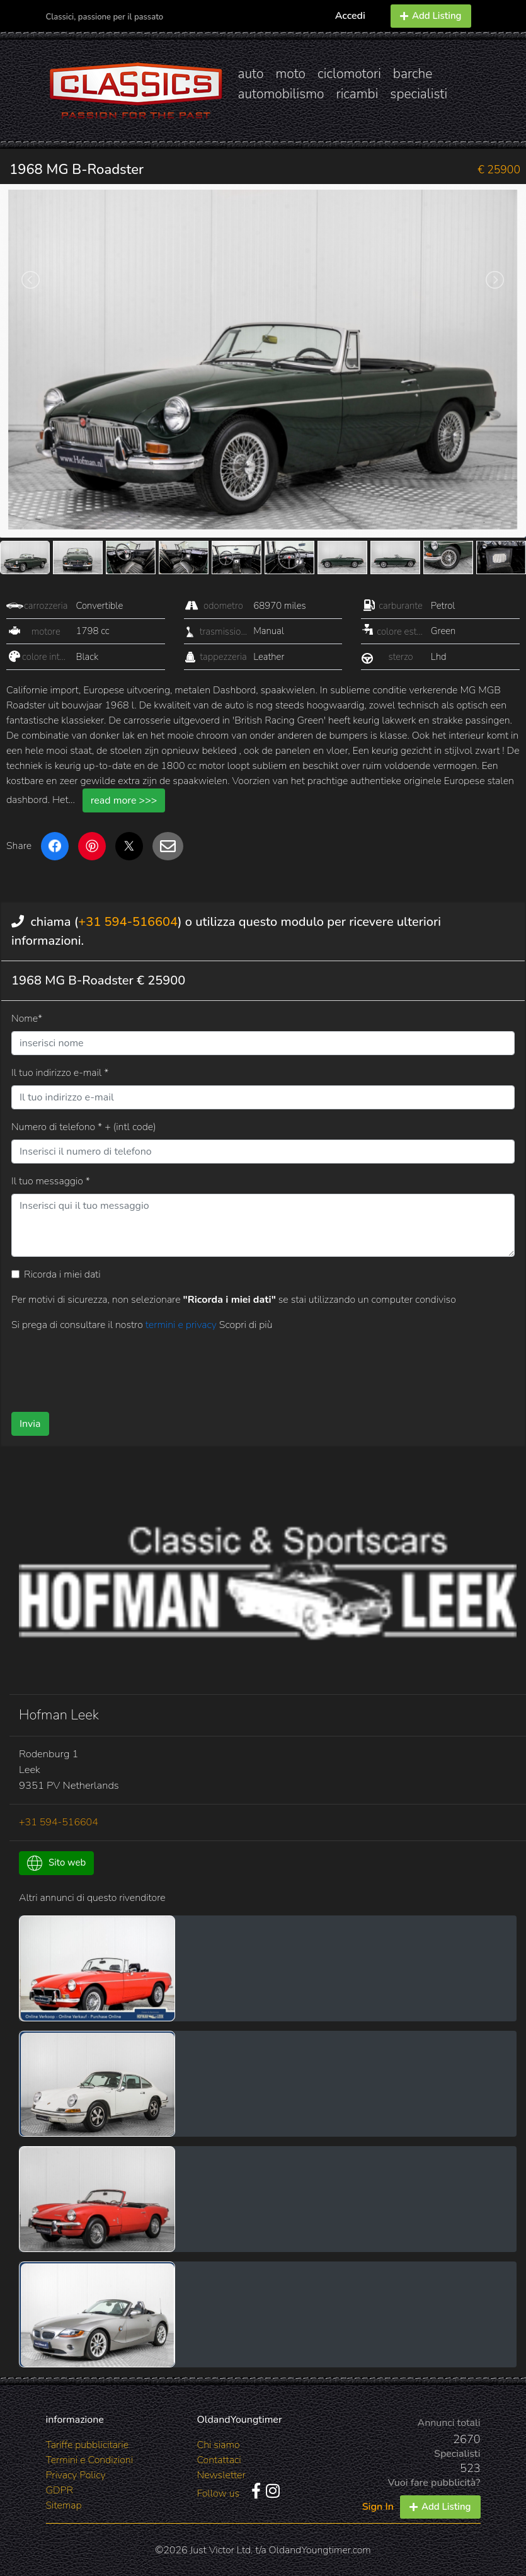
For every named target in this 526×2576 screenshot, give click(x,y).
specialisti (418, 94)
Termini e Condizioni (90, 2460)
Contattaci (219, 2460)
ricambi (357, 94)
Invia (30, 1424)
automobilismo (281, 94)
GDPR (59, 2490)
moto (291, 74)
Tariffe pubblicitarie (87, 2445)
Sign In (378, 2507)
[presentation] (237, 1367)
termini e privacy (182, 1325)
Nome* (26, 1018)
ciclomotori (349, 74)
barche (413, 74)
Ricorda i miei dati (62, 1274)
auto (251, 74)
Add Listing (431, 15)
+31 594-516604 (128, 921)
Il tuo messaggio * (50, 1181)
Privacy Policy (76, 2475)
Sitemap (64, 2505)
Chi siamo (218, 2445)
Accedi (350, 16)
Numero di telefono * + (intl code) (83, 1127)
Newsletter (221, 2475)
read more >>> (124, 800)
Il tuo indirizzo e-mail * (59, 1073)
